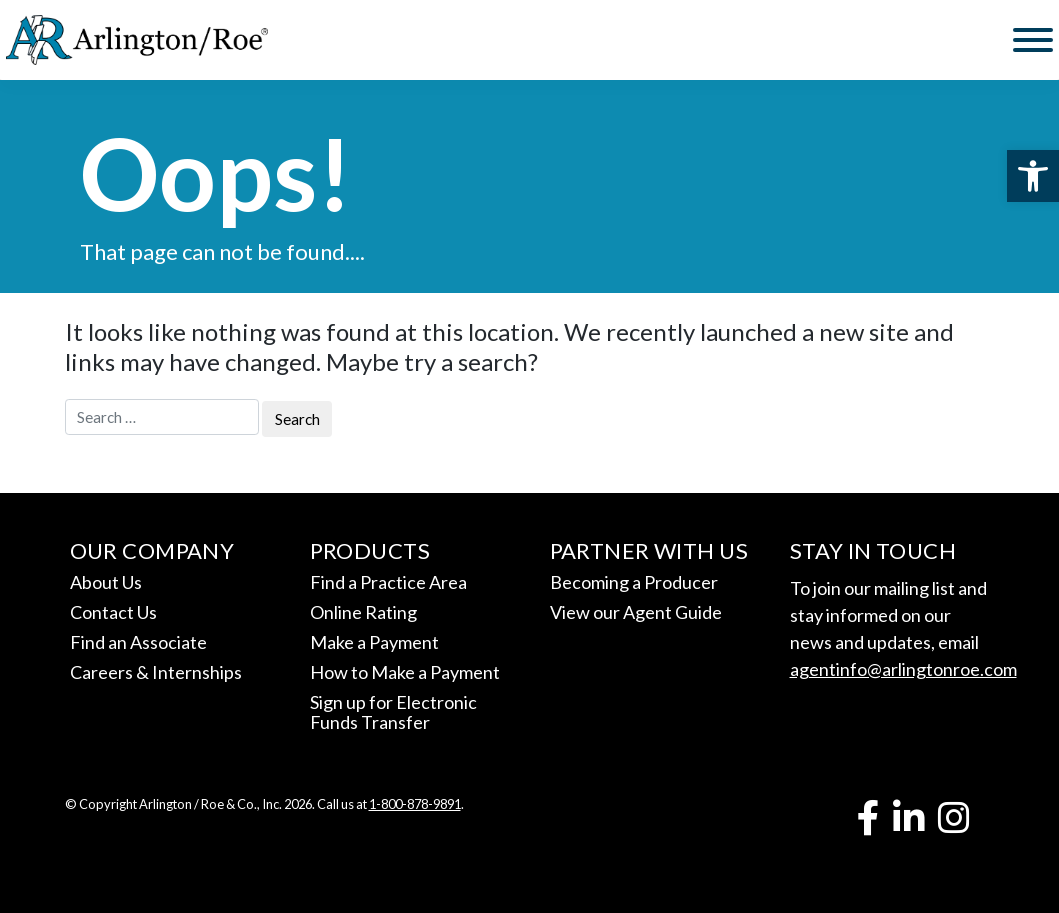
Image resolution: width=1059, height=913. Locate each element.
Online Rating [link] (363, 612)
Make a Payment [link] (374, 642)
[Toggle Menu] (1033, 40)
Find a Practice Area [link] (388, 582)
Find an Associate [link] (138, 642)
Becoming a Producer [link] (634, 582)
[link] (1033, 176)
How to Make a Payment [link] (405, 672)
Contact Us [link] (113, 612)
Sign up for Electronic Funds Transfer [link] (393, 712)
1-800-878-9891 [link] (415, 804)
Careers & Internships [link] (156, 672)
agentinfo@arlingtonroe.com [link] (903, 669)
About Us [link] (106, 582)
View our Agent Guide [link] (636, 612)
